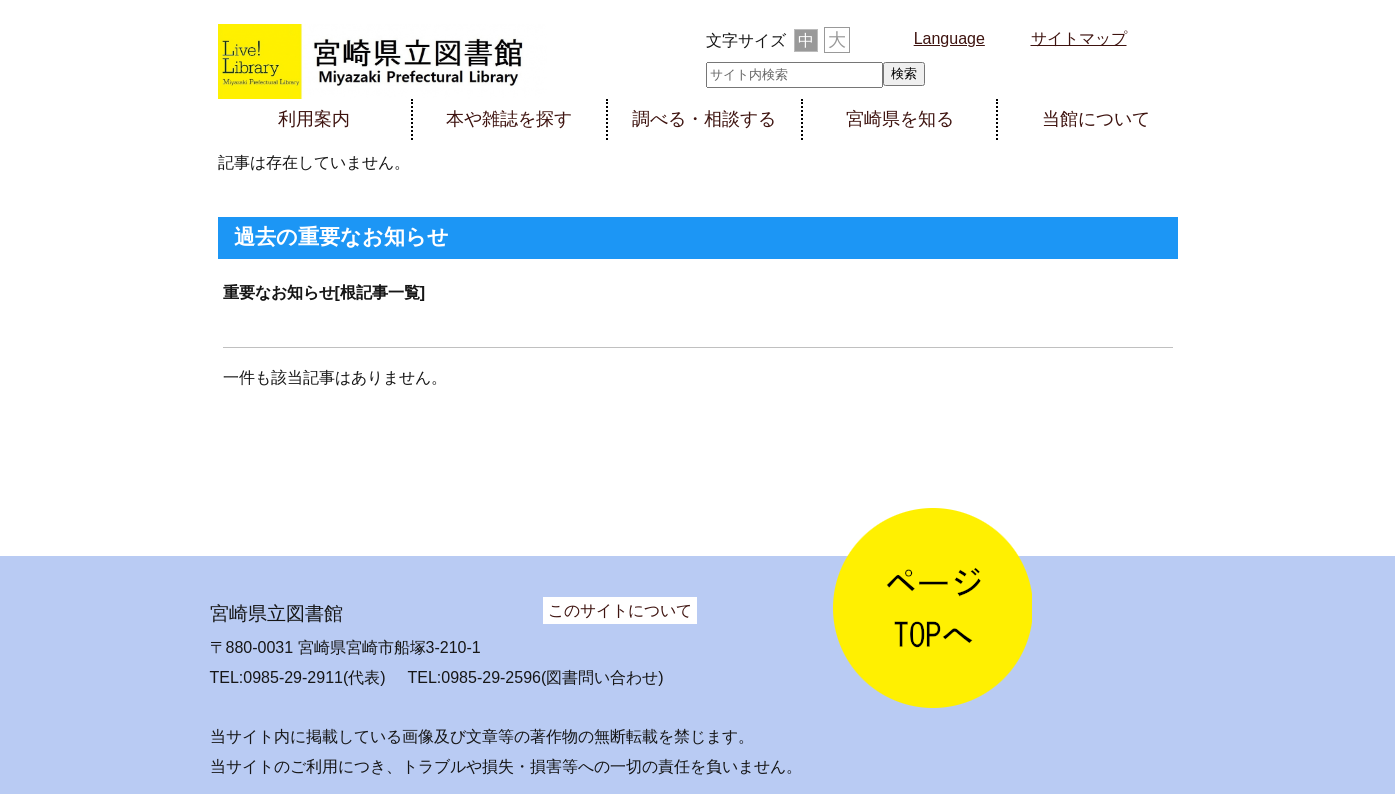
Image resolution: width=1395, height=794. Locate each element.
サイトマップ (1079, 38)
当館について (1096, 119)
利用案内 (314, 119)
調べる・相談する (704, 119)
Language (949, 38)
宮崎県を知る (900, 119)
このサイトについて (620, 610)
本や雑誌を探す (509, 119)
